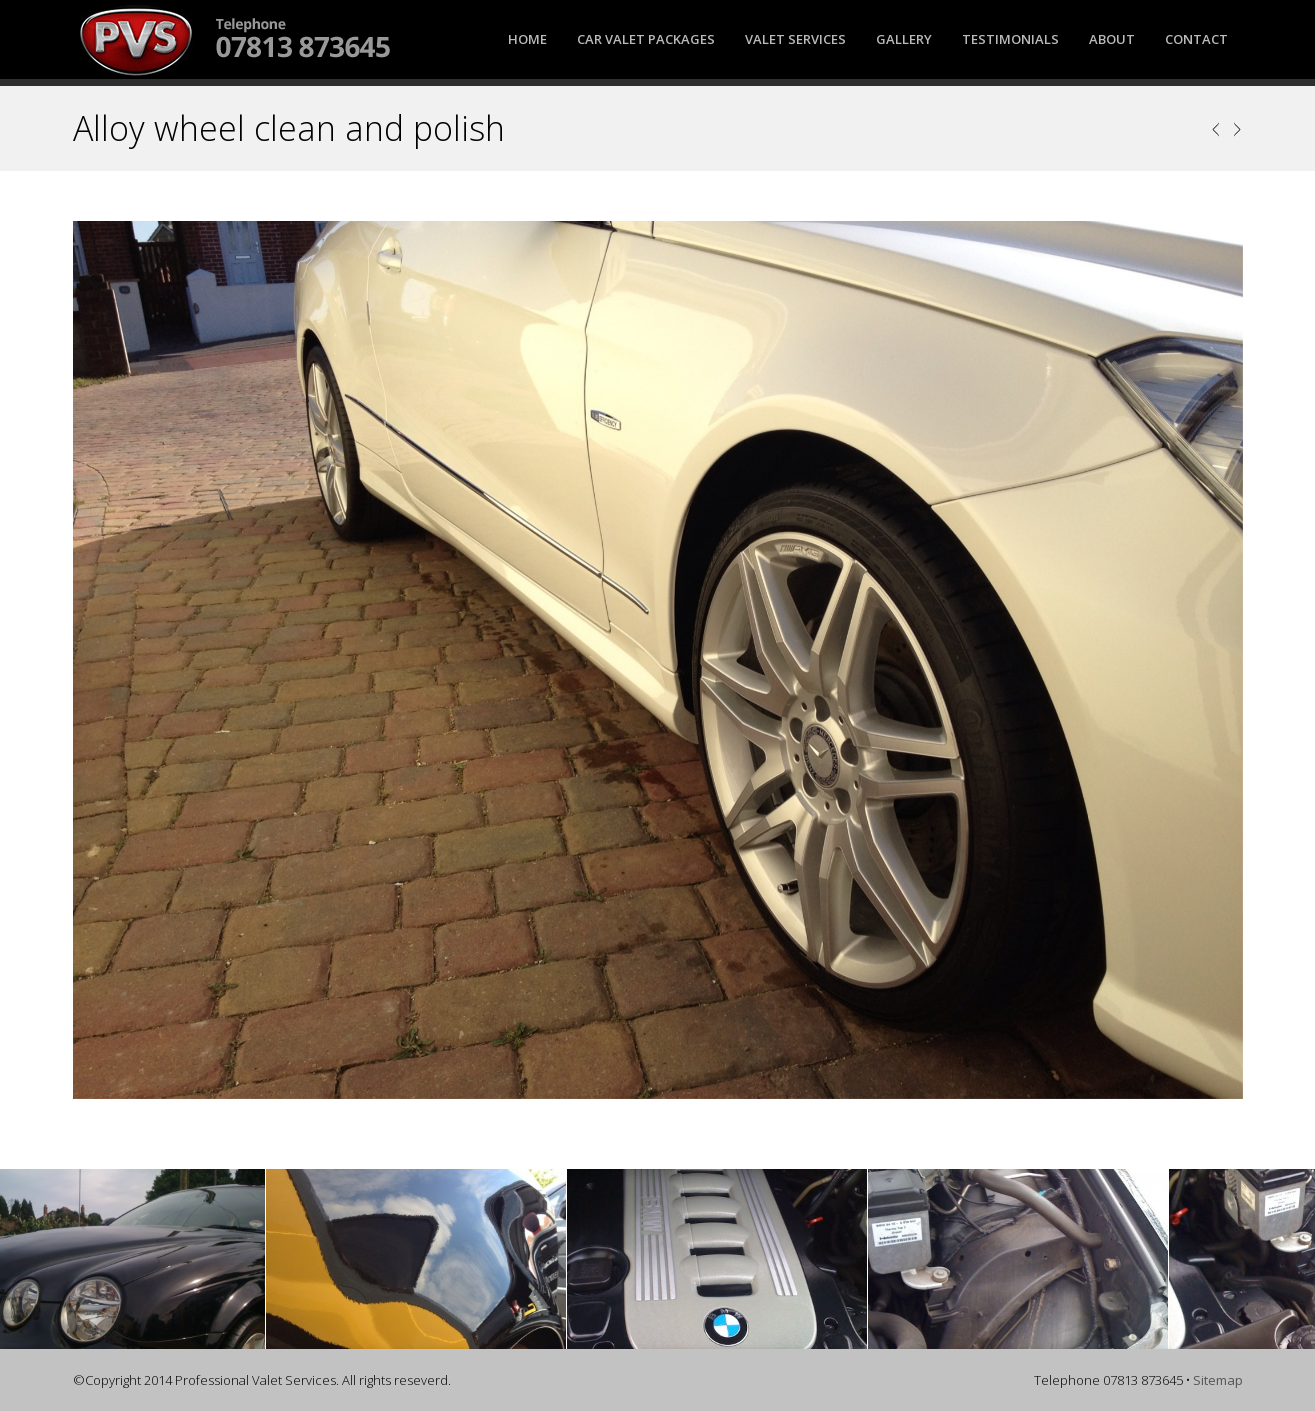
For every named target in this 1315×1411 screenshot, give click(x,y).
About (1112, 39)
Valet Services (795, 39)
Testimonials (1010, 39)
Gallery (904, 39)
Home (527, 39)
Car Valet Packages (646, 39)
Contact (1196, 39)
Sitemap (1218, 1380)
